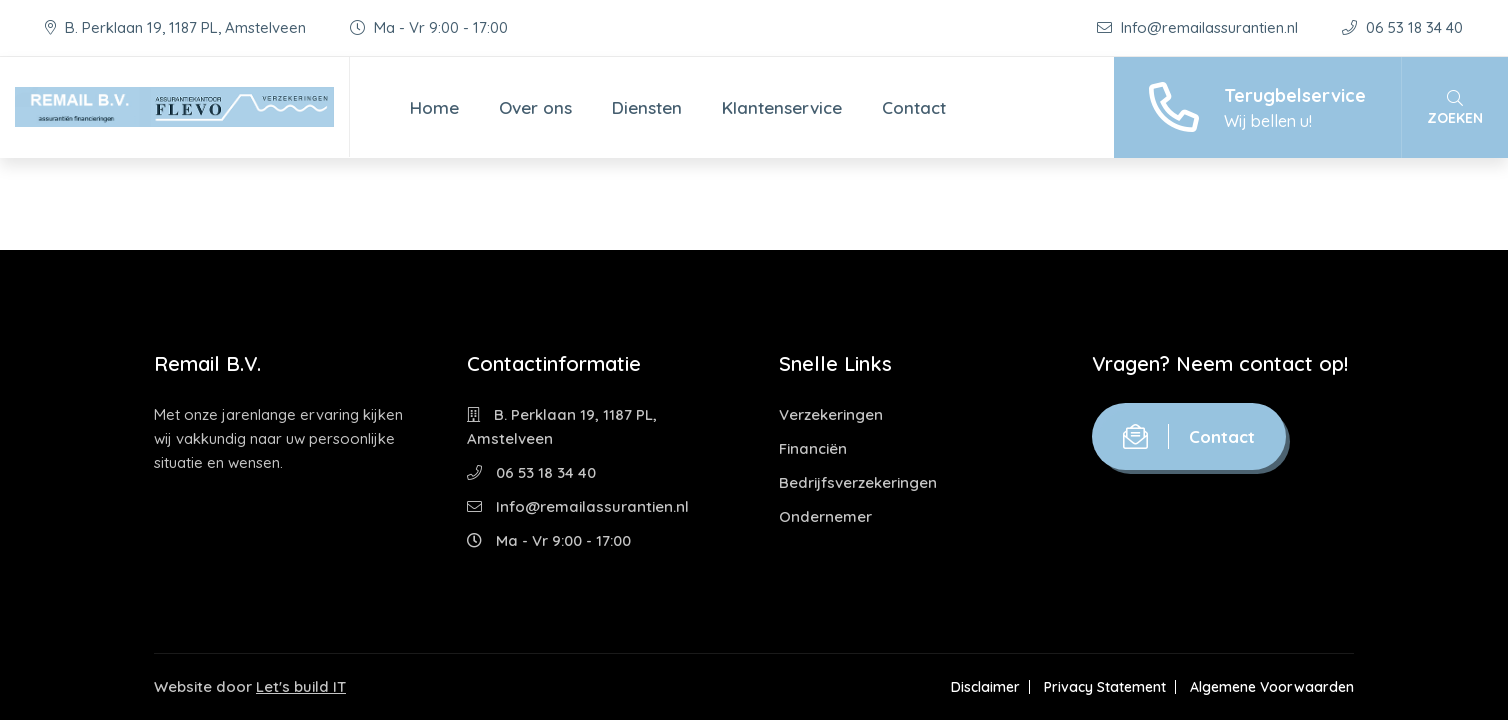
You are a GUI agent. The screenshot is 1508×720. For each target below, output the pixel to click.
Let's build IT (301, 686)
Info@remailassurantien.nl (1199, 27)
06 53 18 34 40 (1402, 27)
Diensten (647, 107)
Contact (914, 107)
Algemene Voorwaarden (1272, 687)
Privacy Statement (1105, 687)
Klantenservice (782, 107)
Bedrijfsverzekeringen (858, 482)
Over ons (535, 107)
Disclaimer (985, 687)
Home (434, 107)
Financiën (813, 448)
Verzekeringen (831, 414)
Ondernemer (825, 516)
